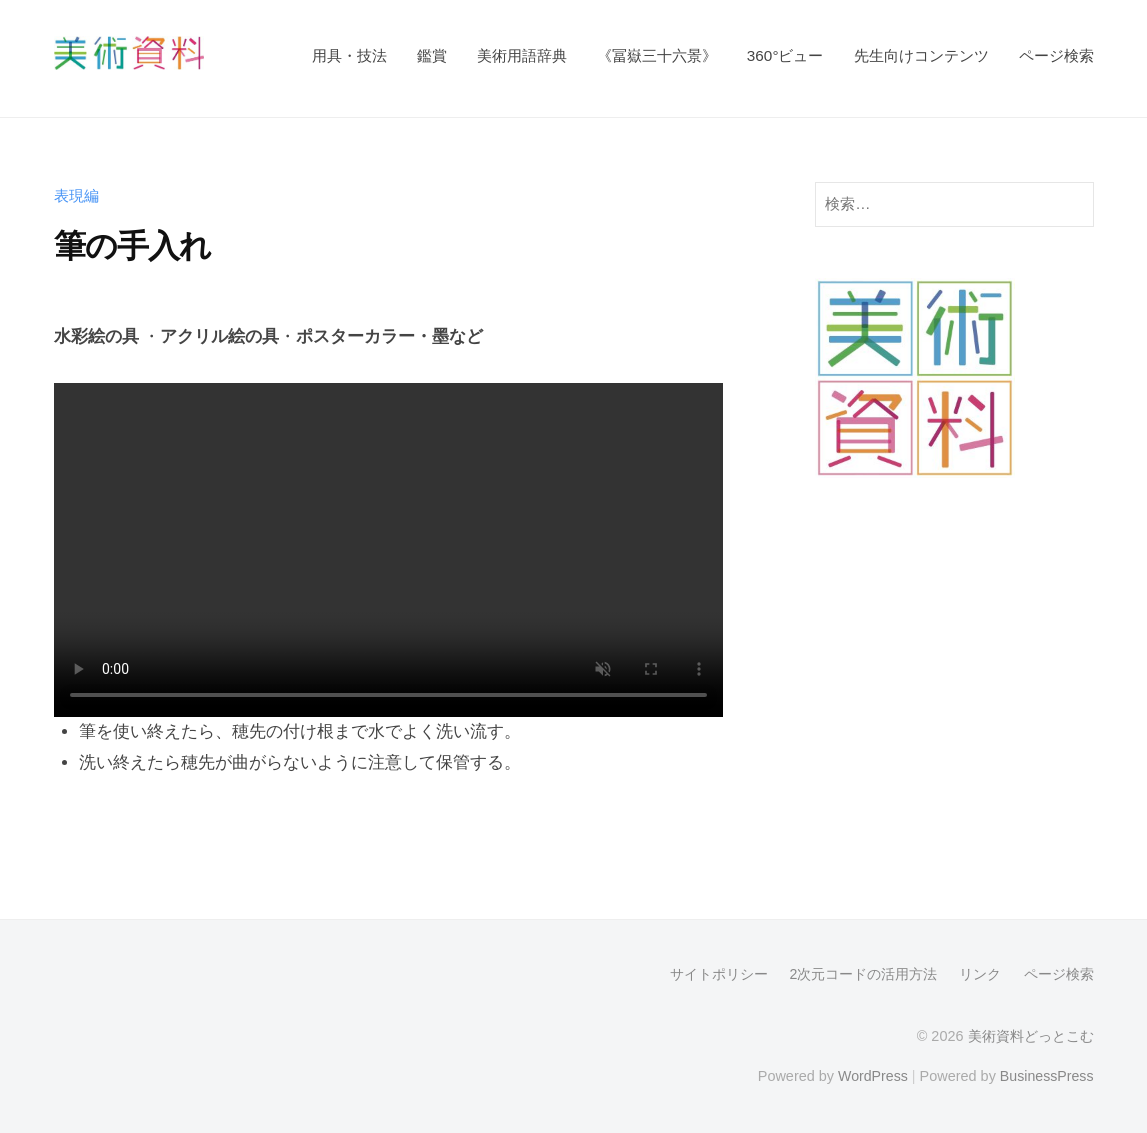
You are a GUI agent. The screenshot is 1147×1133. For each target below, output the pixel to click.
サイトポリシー (718, 974)
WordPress (870, 1075)
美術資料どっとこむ (1031, 1036)
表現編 (76, 195)
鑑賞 (432, 55)
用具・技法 (349, 55)
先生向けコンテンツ (921, 55)
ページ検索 (1056, 55)
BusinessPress (1046, 1075)
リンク (980, 974)
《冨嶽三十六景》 (657, 55)
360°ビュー (785, 55)
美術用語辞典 (522, 55)
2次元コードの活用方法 (863, 974)
